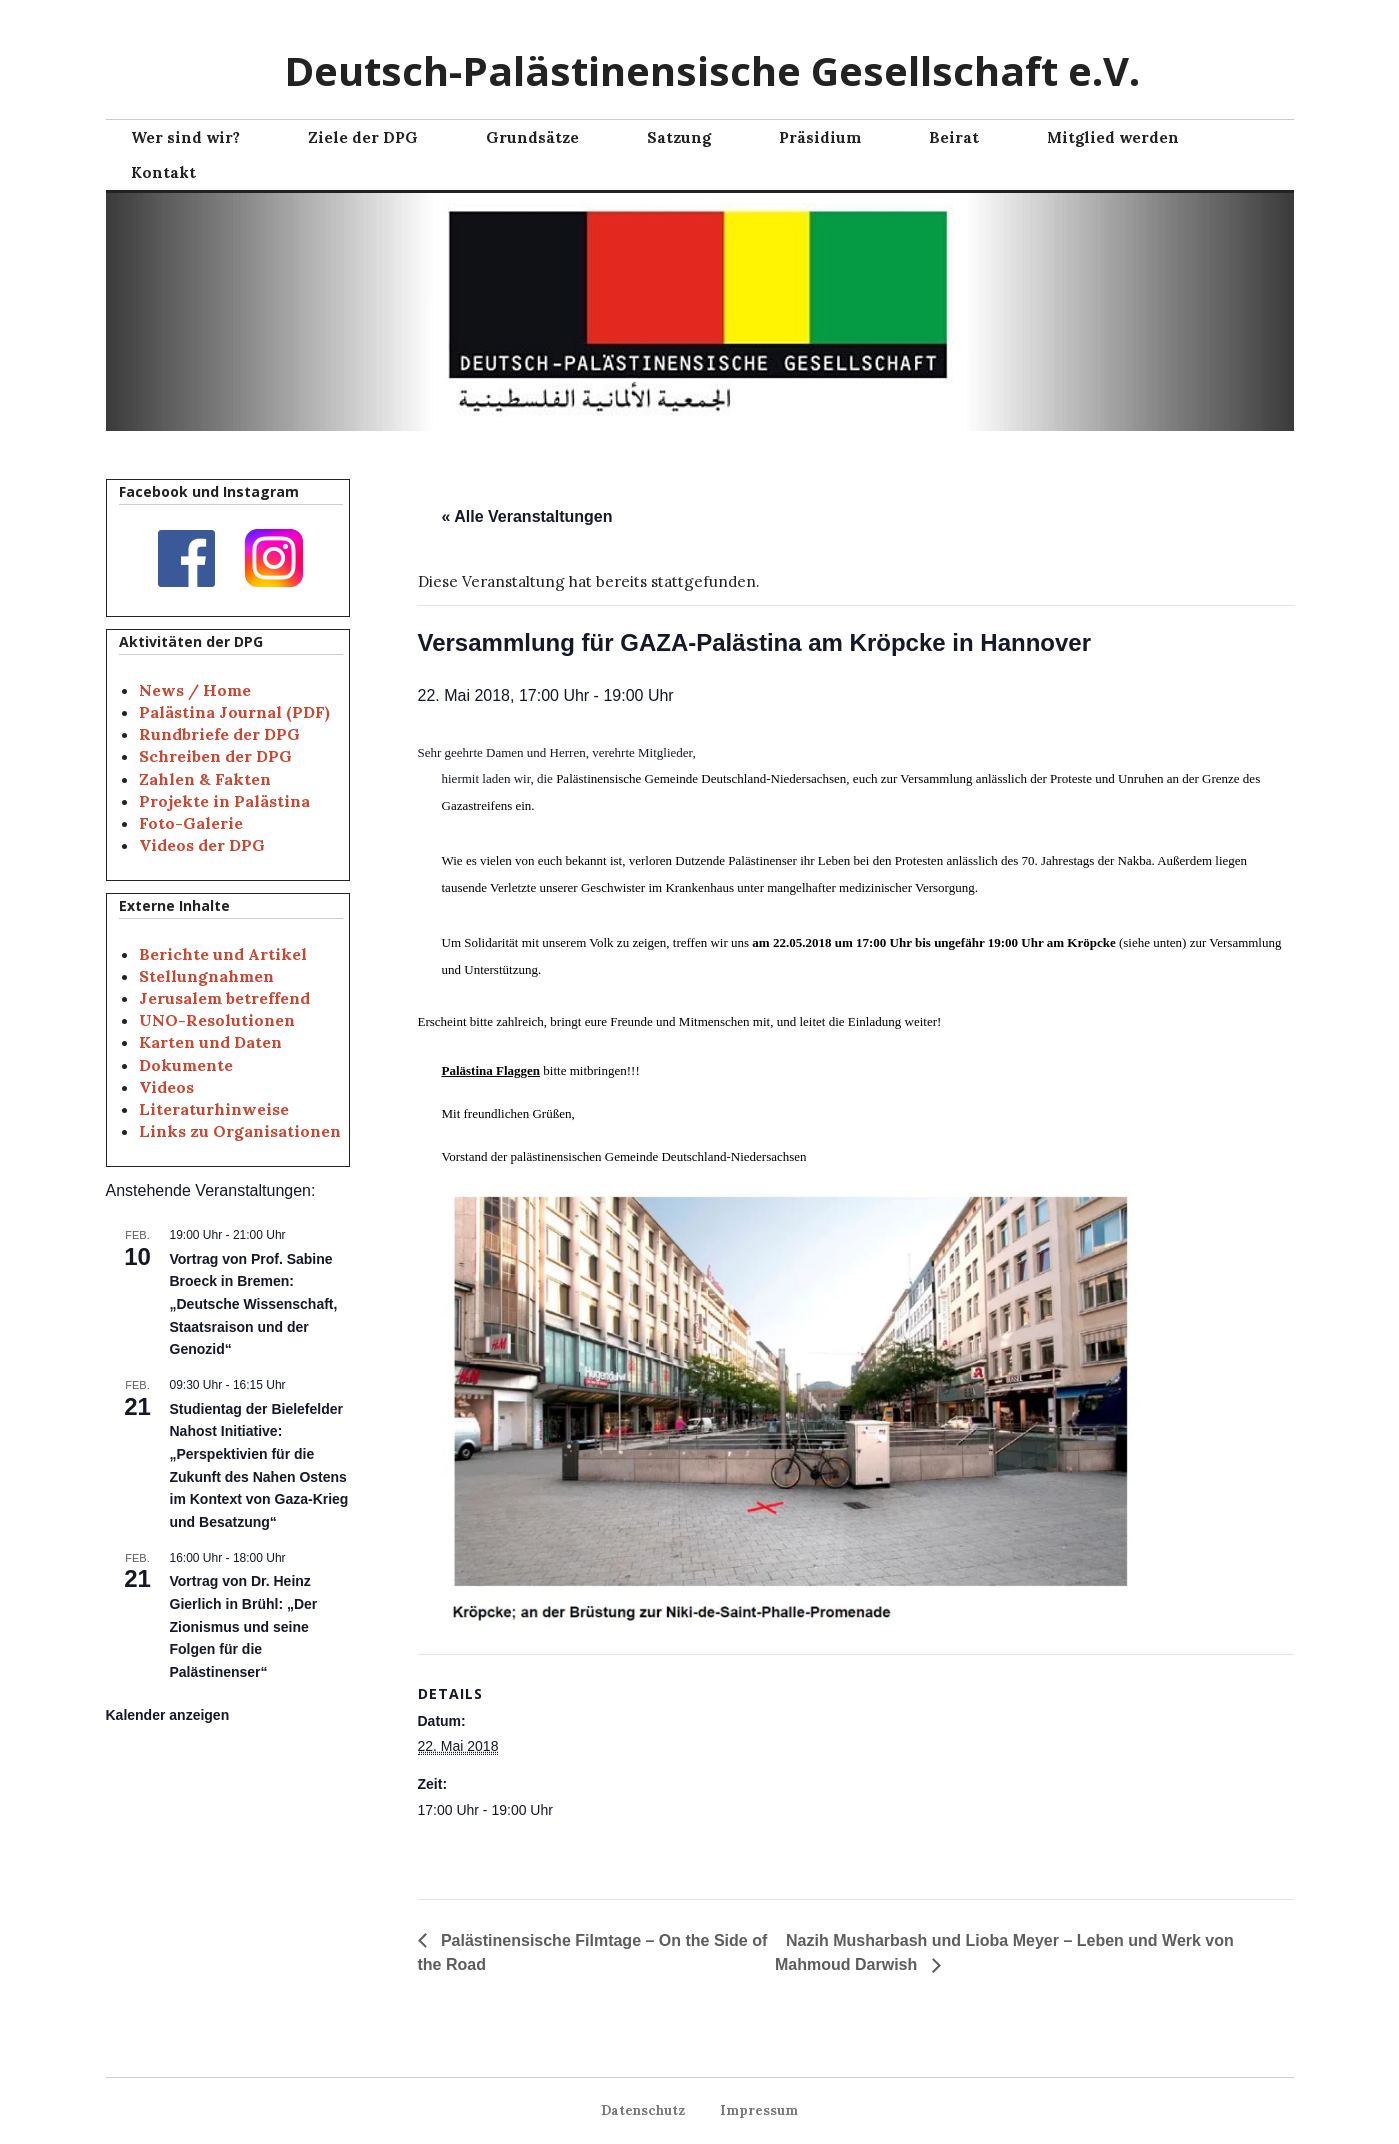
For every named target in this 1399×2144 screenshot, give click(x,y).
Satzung (679, 137)
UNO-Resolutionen (217, 1020)
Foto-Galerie (191, 823)
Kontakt (163, 172)
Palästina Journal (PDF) (234, 712)
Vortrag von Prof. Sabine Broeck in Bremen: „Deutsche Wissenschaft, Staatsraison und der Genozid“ (254, 1304)
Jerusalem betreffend (224, 998)
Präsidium (820, 137)
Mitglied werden (1113, 137)
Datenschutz (651, 2110)
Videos (166, 1087)
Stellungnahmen (206, 976)
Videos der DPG (202, 845)
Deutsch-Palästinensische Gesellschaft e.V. (712, 70)
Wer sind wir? (185, 137)
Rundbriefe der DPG (219, 734)
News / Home (195, 690)
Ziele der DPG (363, 137)
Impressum (751, 2110)
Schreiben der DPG (215, 756)
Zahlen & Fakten (205, 779)
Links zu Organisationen (240, 1131)
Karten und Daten (210, 1042)
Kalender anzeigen (168, 1715)
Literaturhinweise (214, 1109)
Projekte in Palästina (224, 801)
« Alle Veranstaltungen (527, 516)
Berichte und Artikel (223, 954)
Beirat (954, 137)
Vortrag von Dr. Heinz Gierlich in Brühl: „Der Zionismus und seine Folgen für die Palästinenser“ (244, 1626)
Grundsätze (532, 137)
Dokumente (186, 1065)
